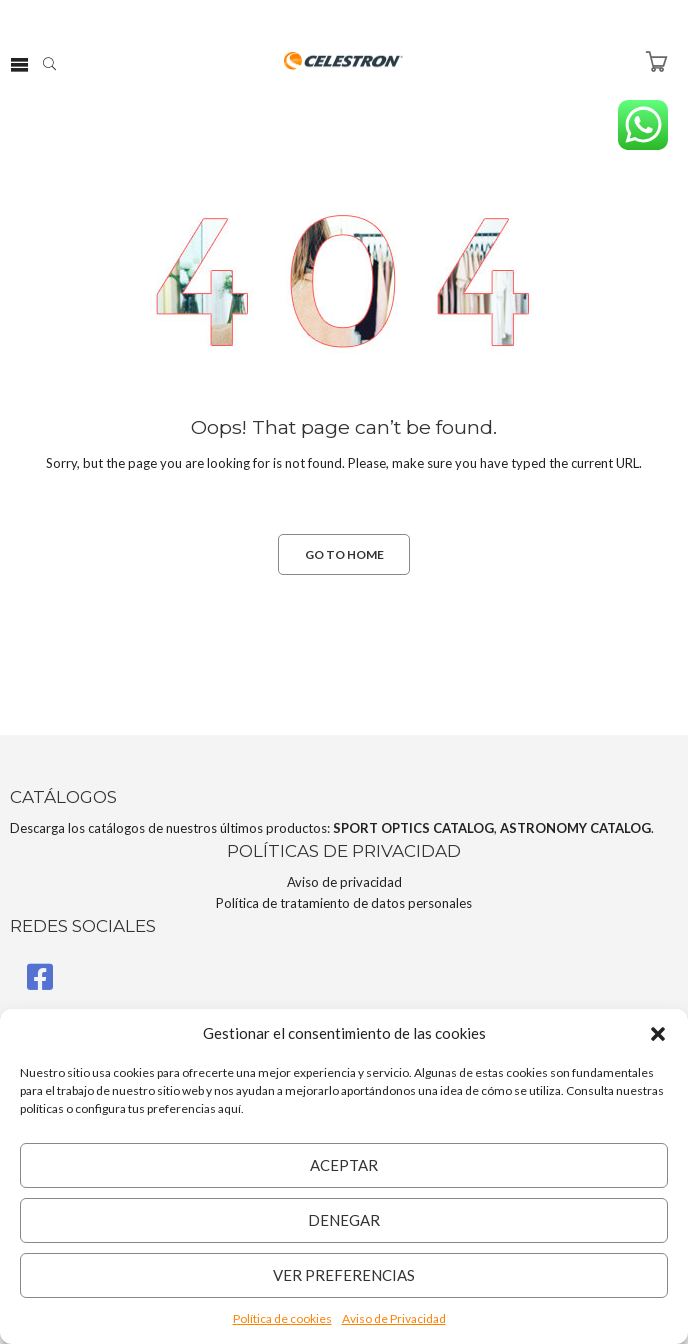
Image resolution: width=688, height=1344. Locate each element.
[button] (658, 1034)
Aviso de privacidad (344, 882)
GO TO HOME (344, 554)
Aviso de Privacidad (394, 1318)
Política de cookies (282, 1318)
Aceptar (344, 1165)
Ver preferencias (344, 1275)
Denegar (344, 1220)
